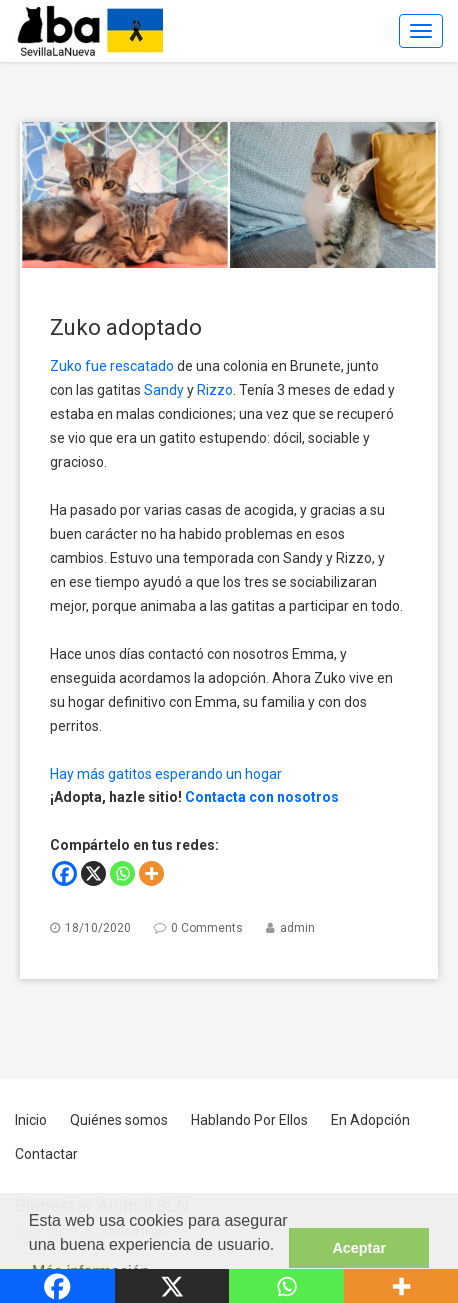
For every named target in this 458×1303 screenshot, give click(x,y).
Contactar (46, 1154)
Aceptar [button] (359, 1248)
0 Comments (207, 928)
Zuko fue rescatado (112, 366)
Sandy (164, 390)
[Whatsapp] (122, 873)
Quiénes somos (119, 1120)
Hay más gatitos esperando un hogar (166, 774)
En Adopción (370, 1120)
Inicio (31, 1120)
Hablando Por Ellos (249, 1120)
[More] (151, 873)
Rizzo (215, 390)
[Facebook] (64, 873)
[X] (93, 873)
